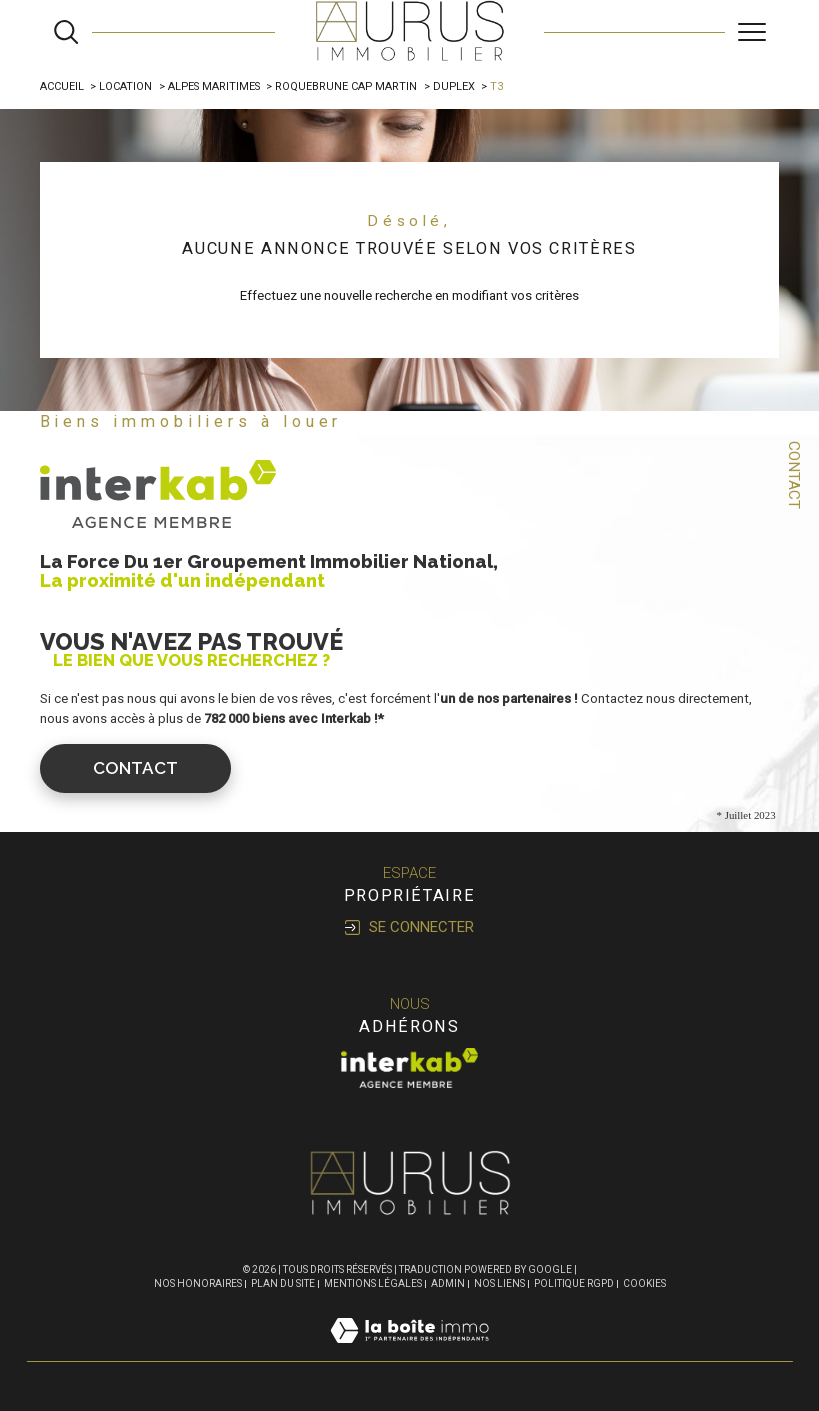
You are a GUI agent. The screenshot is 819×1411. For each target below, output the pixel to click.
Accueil (62, 86)
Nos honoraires (198, 1283)
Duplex (454, 86)
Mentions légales (373, 1283)
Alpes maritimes (214, 86)
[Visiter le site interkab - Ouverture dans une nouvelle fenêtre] (410, 1068)
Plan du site (283, 1283)
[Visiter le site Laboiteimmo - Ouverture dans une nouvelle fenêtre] (409, 1351)
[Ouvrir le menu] (752, 32)
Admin (448, 1283)
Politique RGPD (574, 1283)
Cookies (644, 1283)
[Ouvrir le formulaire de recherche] (66, 32)
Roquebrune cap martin (346, 86)
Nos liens (499, 1283)
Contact (794, 475)
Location (125, 86)
